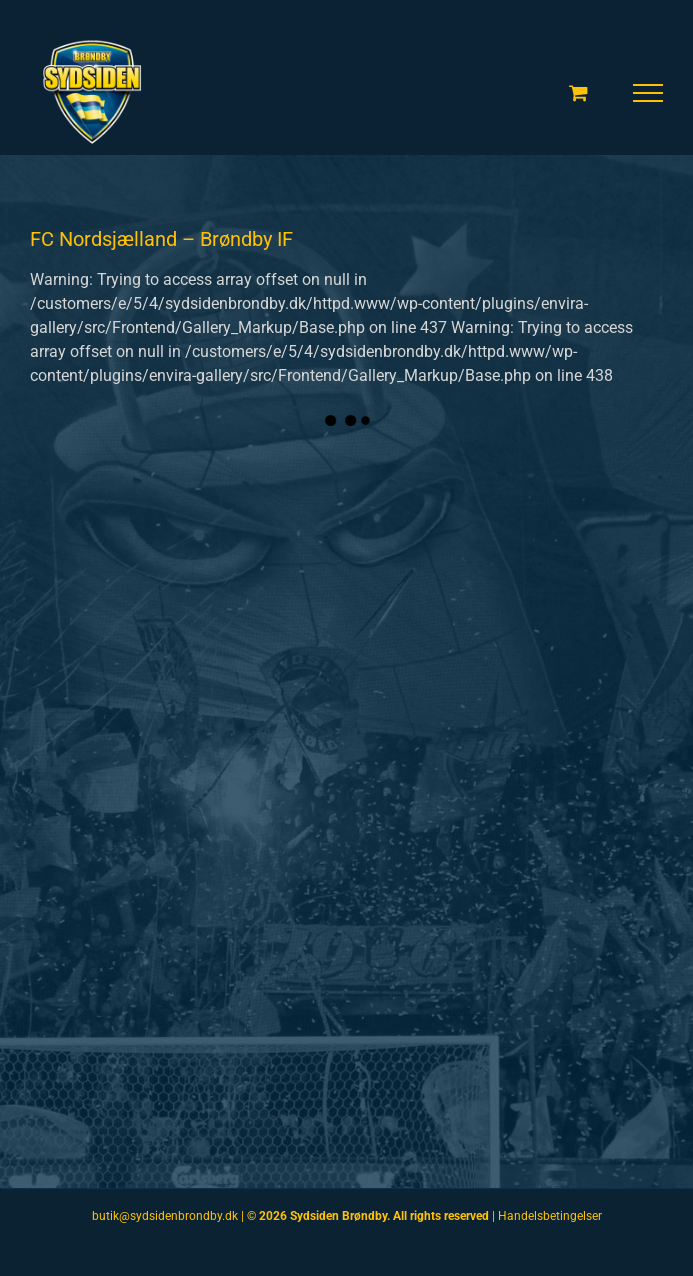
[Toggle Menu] (648, 93)
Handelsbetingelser (550, 1216)
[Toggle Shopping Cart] (578, 92)
